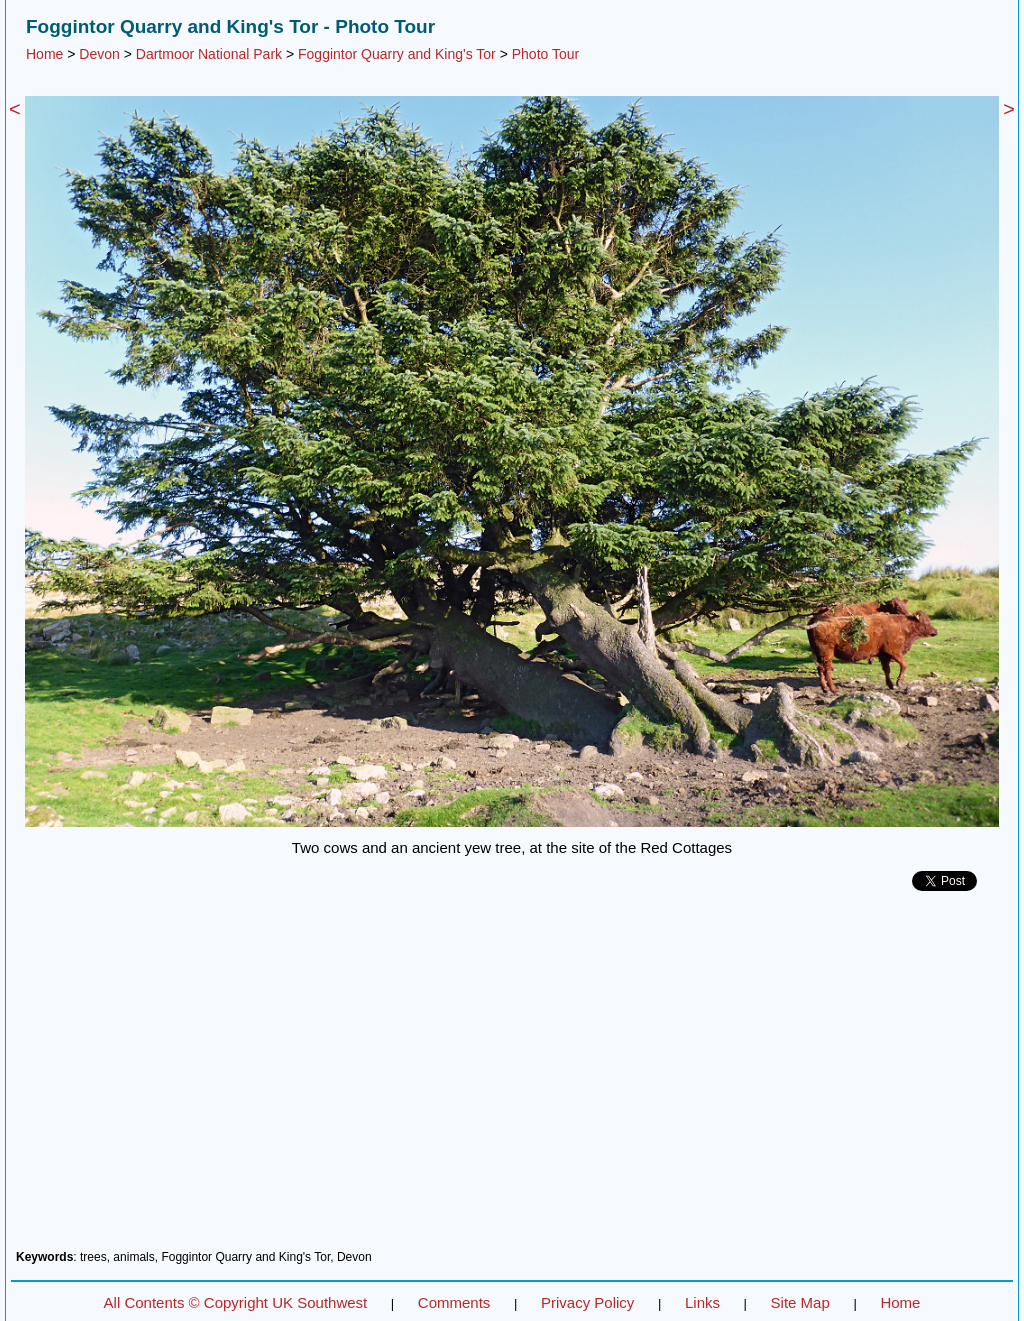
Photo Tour (545, 54)
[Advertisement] (512, 1078)
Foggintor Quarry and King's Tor (397, 54)
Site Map (800, 1302)
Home (44, 54)
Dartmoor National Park (209, 54)
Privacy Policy (587, 1302)
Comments (454, 1302)
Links (702, 1302)
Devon (99, 54)
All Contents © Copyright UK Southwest (236, 1302)
